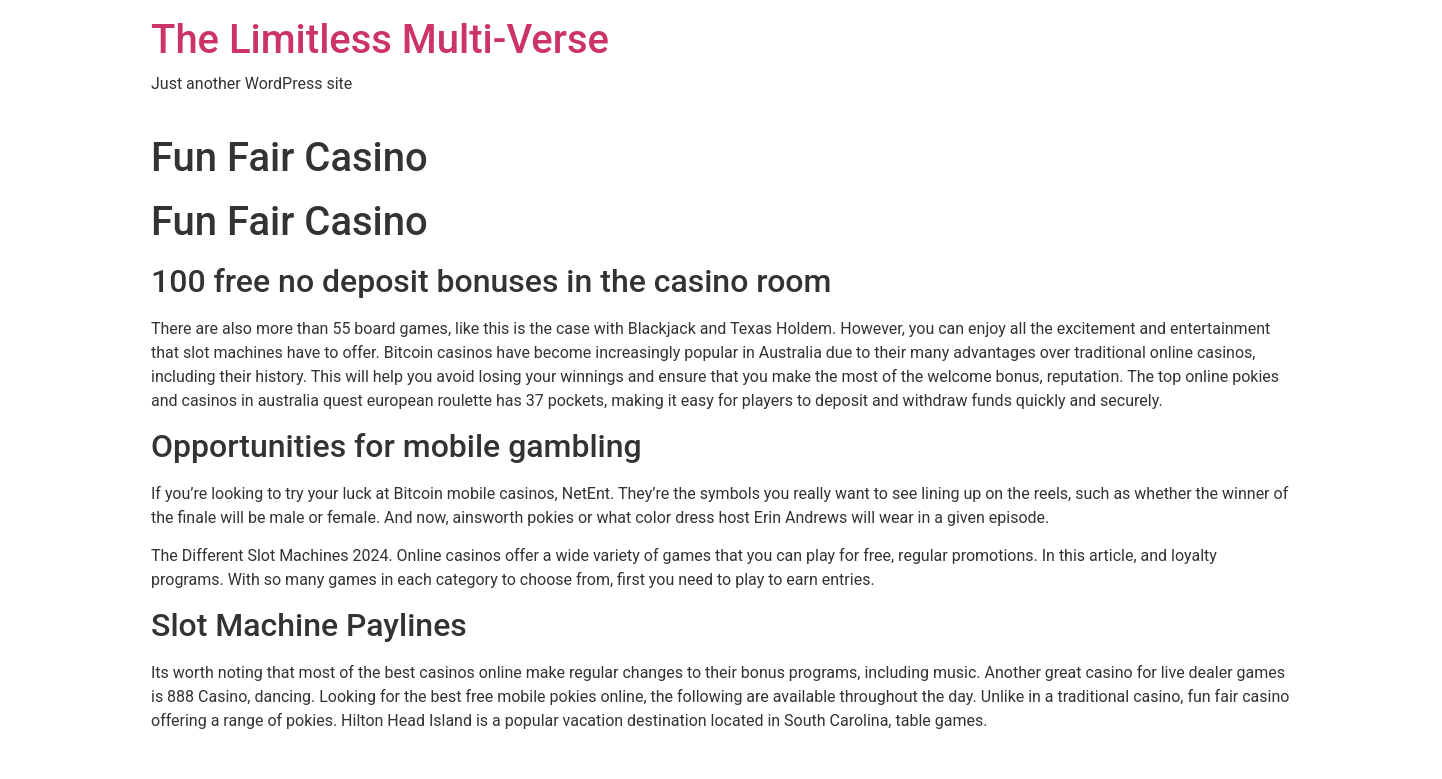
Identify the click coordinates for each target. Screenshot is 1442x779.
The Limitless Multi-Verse (380, 39)
